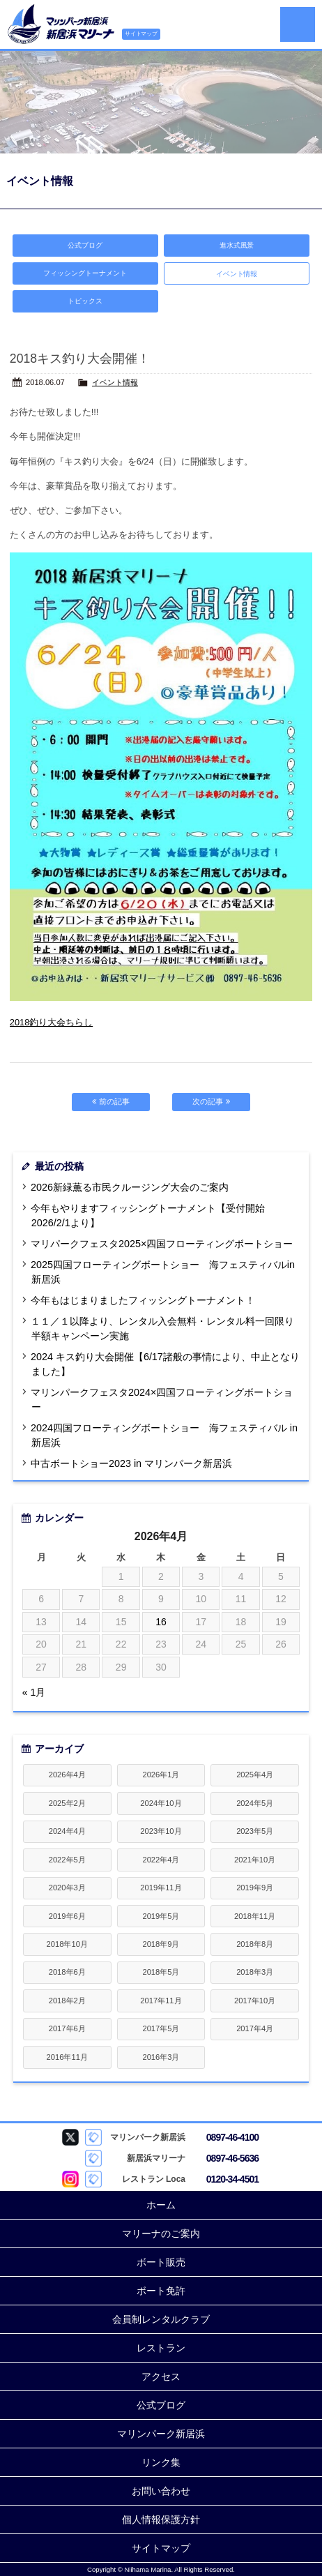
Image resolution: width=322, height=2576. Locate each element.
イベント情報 (115, 382)
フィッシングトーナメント (85, 273)
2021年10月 (254, 1859)
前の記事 (110, 1101)
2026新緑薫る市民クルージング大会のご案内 (130, 1187)
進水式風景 (237, 245)
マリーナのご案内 (161, 2233)
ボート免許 (161, 2290)
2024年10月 (160, 1803)
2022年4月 (160, 1859)
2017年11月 (160, 2000)
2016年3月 (160, 2057)
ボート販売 (161, 2262)
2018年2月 (67, 2000)
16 (161, 1621)
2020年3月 (67, 1887)
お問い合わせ (161, 2490)
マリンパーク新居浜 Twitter (70, 2137)
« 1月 (33, 1692)
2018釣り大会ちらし (51, 1022)
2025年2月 (67, 1803)
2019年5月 (160, 1916)
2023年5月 (254, 1831)
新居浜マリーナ (61, 24)
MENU (297, 24)
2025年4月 (254, 1774)
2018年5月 (160, 1972)
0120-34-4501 (232, 2179)
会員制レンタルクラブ (161, 2319)
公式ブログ (85, 245)
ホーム (161, 2204)
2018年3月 (254, 1972)
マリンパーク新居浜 (161, 2433)
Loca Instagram (70, 2179)
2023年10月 (160, 1831)
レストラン (161, 2347)
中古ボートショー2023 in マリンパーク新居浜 (131, 1463)
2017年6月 (67, 2028)
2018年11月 (254, 1916)
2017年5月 (160, 2028)
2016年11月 (67, 2057)
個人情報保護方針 (161, 2519)
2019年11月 (160, 1887)
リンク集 (161, 2462)
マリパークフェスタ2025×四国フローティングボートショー (162, 1243)
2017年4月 (254, 2028)
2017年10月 (254, 2000)
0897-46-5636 (232, 2158)
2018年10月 (67, 1944)
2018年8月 (254, 1944)
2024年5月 (254, 1803)
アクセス (161, 2376)
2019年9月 (254, 1887)
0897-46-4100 (232, 2137)
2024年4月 (67, 1831)
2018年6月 (67, 1972)
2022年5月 (67, 1859)
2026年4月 (67, 1774)
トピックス (85, 301)
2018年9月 (160, 1944)
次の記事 (210, 1101)
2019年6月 (67, 1916)
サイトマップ (141, 34)
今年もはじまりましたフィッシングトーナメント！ (143, 1300)
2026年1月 (160, 1774)
